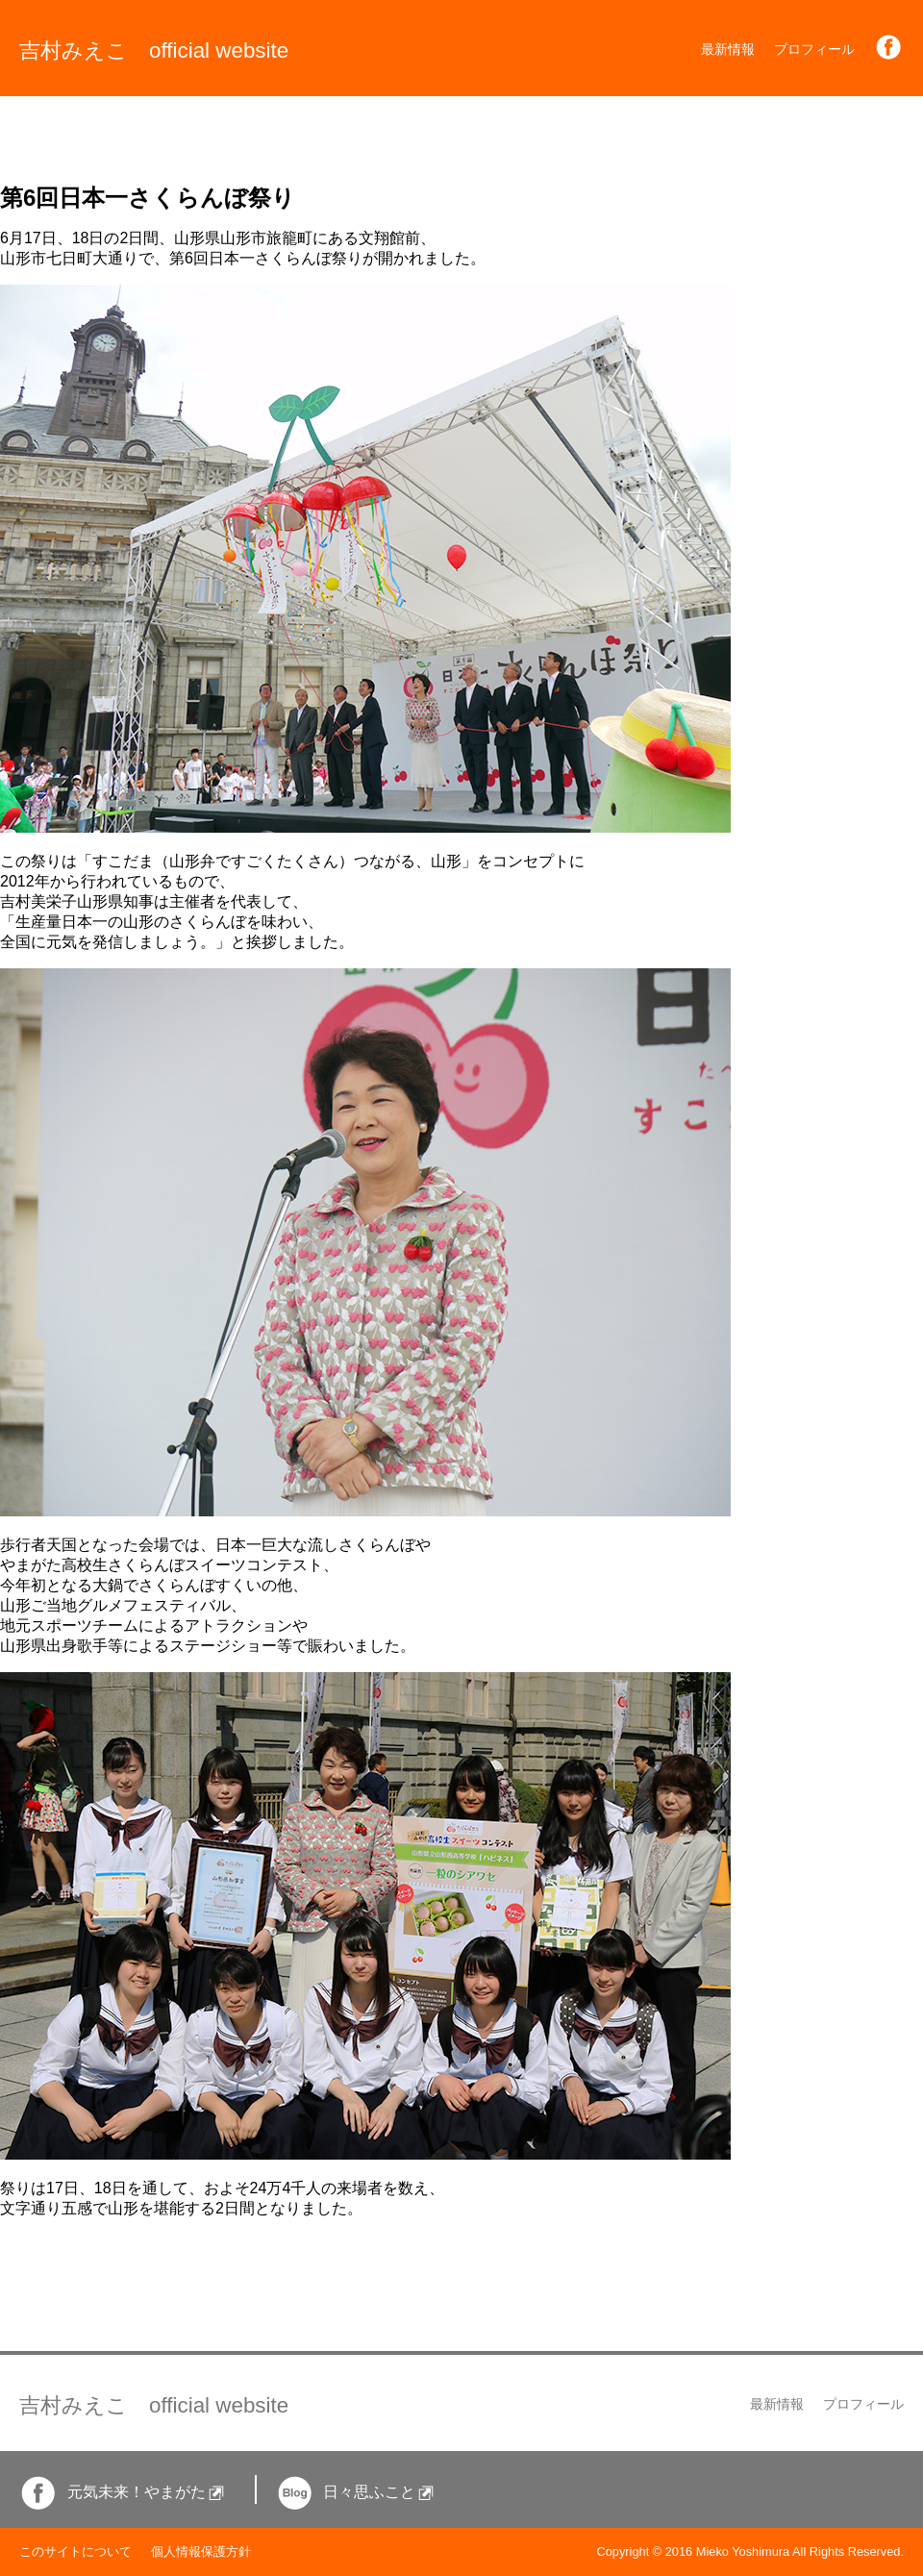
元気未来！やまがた (122, 2492)
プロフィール (814, 49)
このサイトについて (75, 2551)
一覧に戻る (38, 2244)
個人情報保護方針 (201, 2551)
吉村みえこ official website (153, 50)
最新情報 (728, 49)
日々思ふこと (356, 2492)
